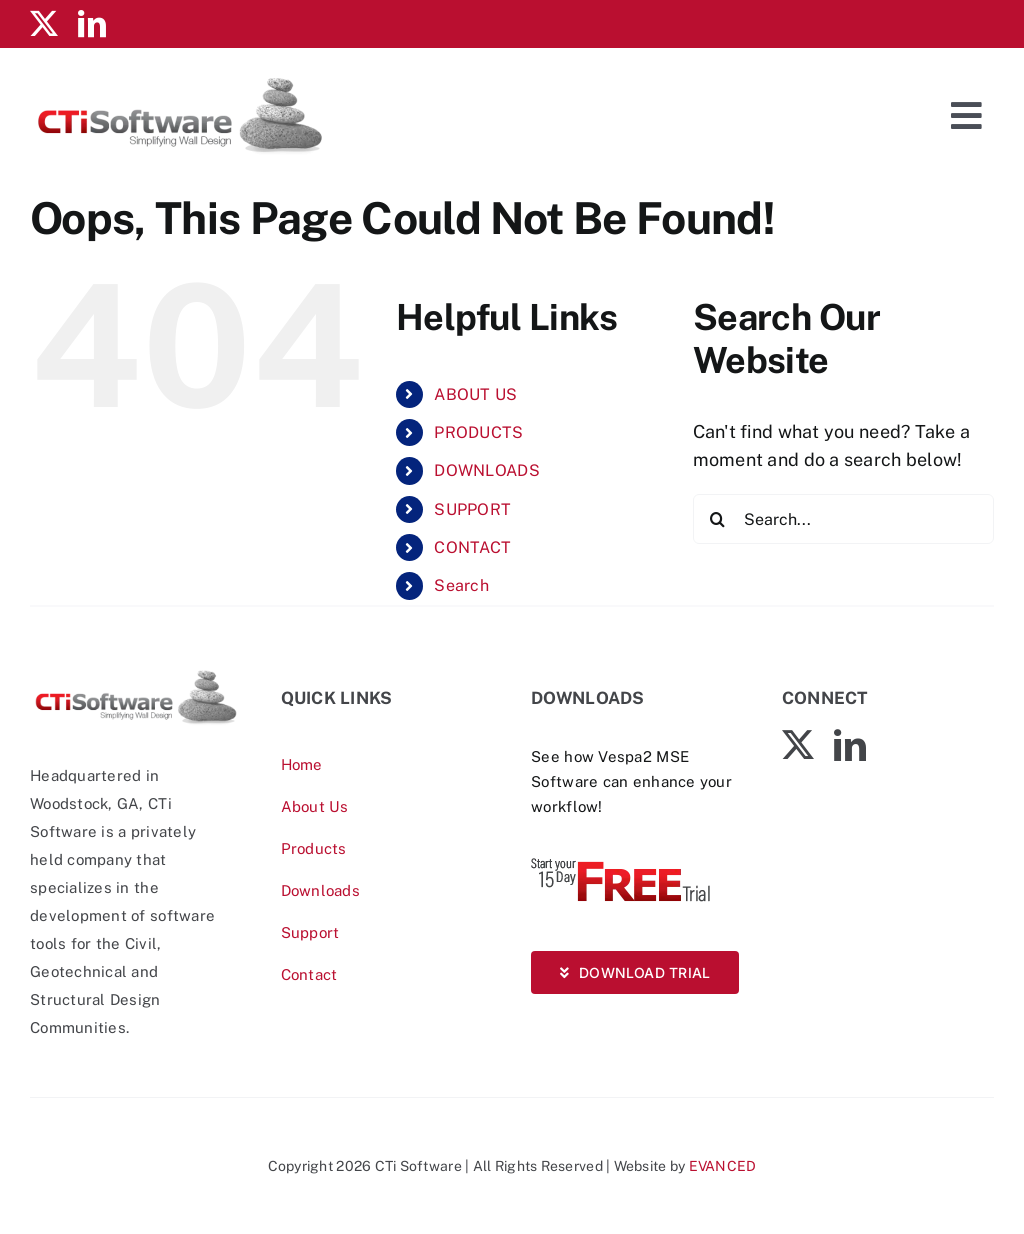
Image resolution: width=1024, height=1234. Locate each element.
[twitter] (44, 24)
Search (461, 585)
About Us (315, 806)
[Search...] (843, 519)
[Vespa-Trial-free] (621, 862)
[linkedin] (92, 24)
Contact (309, 974)
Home (302, 764)
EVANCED (723, 1166)
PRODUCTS (478, 432)
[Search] (718, 519)
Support (310, 932)
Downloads (320, 890)
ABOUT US (475, 394)
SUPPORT (472, 509)
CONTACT (472, 547)
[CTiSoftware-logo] (136, 675)
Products (314, 848)
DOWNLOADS (486, 470)
